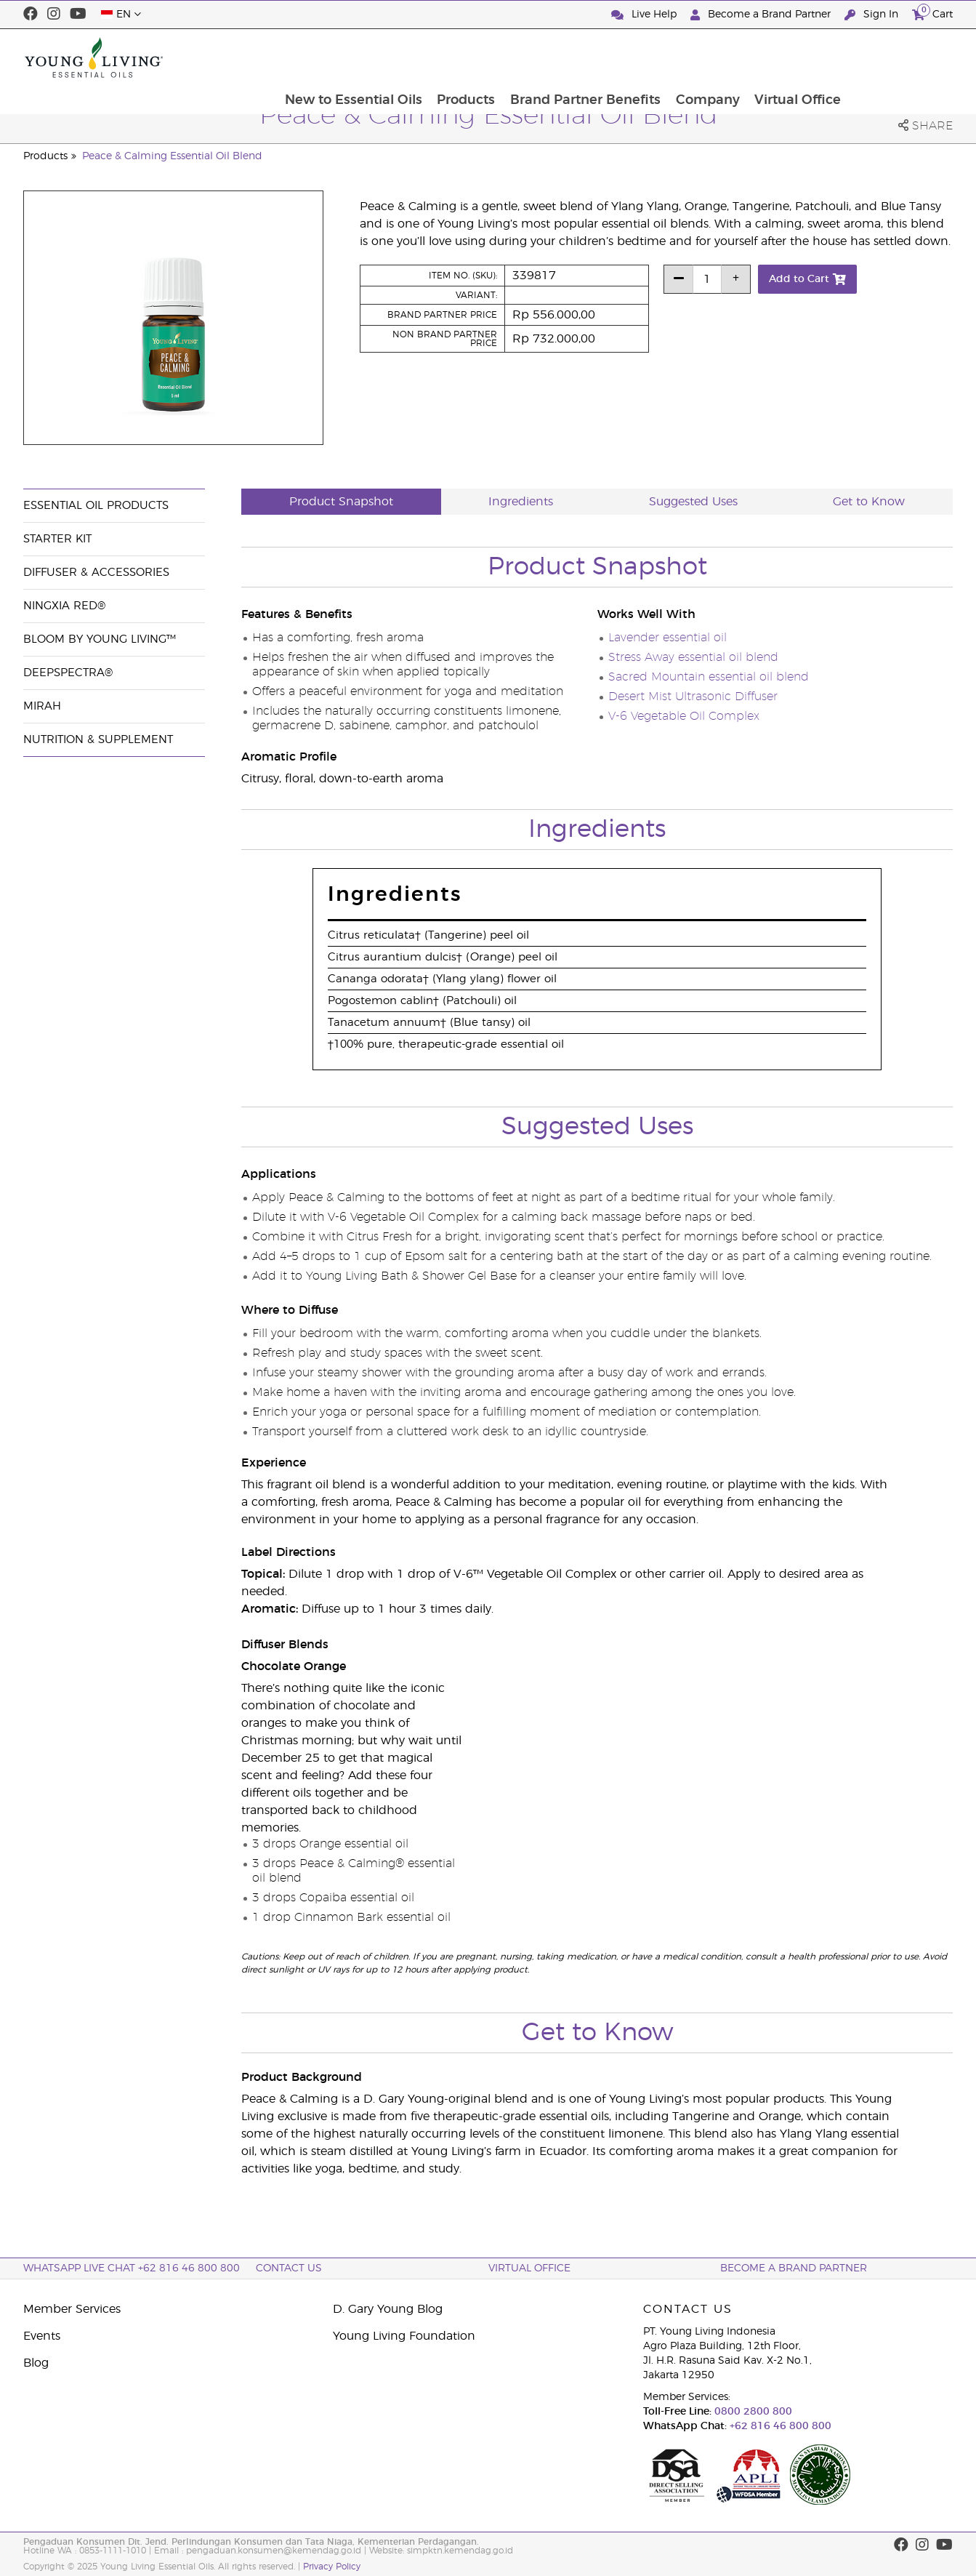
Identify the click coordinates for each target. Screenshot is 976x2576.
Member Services (72, 2309)
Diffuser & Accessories (96, 572)
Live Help (645, 14)
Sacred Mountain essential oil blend (708, 677)
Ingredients (520, 501)
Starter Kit (57, 539)
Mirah (42, 706)
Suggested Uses (693, 501)
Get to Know (869, 501)
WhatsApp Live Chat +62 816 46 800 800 (131, 2268)
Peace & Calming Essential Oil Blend (172, 156)
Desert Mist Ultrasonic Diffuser (693, 696)
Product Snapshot (341, 501)
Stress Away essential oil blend (693, 657)
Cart (932, 13)
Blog (36, 2363)
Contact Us (289, 2268)
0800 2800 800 (751, 2412)
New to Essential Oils (453, 57)
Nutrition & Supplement (98, 739)
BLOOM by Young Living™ (99, 639)
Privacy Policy (331, 2566)
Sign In (872, 14)
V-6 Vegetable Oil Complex (683, 716)
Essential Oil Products (96, 505)
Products (567, 57)
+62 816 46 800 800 (779, 2426)
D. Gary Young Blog (388, 2309)
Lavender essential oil (667, 637)
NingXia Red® (64, 606)
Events (41, 2336)
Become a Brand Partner (762, 14)
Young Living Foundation (404, 2336)
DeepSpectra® (68, 672)
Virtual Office (901, 57)
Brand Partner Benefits (687, 57)
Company (810, 57)
